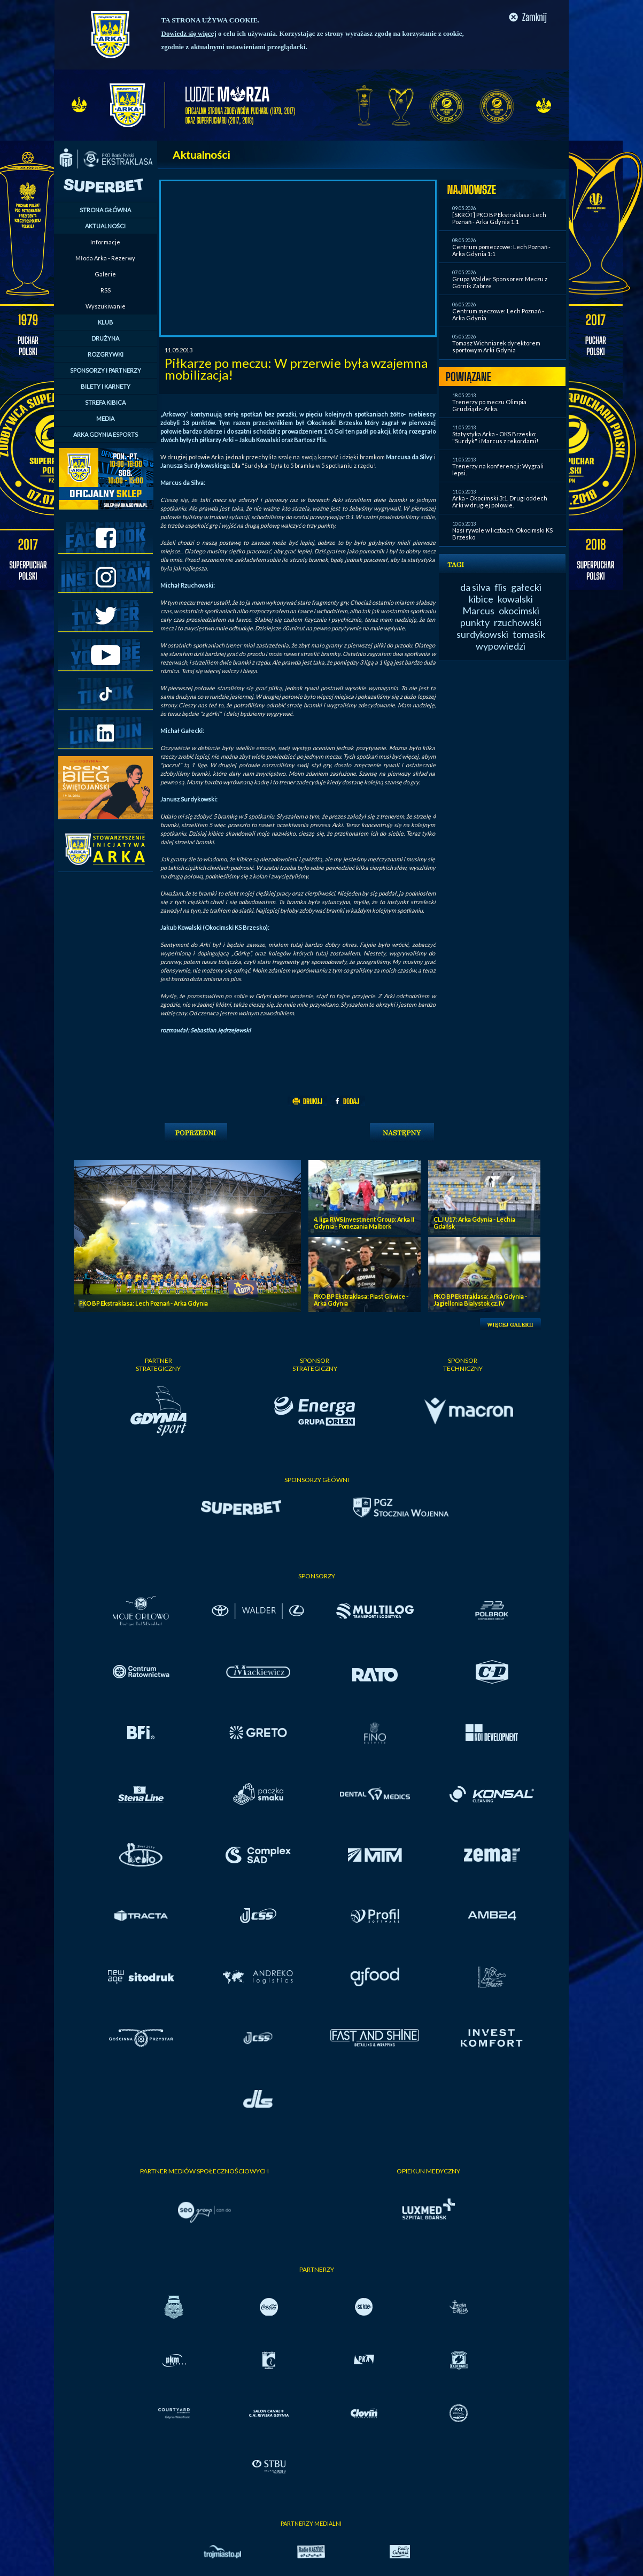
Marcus (478, 610)
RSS (105, 290)
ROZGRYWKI (105, 354)
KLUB (105, 322)
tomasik (529, 634)
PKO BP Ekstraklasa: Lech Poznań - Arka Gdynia (143, 1303)
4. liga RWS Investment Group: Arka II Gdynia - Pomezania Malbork (364, 1223)
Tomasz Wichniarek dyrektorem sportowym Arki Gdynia (496, 346)
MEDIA (105, 418)
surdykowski (482, 634)
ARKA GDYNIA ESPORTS (105, 434)
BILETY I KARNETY (105, 386)
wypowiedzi (500, 646)
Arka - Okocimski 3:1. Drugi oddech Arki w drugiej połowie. (499, 501)
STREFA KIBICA (105, 402)
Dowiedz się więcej (188, 33)
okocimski (519, 610)
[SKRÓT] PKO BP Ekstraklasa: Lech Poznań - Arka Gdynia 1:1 (499, 218)
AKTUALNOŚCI (105, 225)
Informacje (105, 241)
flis (500, 587)
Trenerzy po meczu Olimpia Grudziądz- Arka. (489, 405)
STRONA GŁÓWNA (105, 209)
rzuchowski (517, 622)
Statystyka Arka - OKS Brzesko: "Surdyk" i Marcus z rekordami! (495, 437)
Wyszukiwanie (106, 306)
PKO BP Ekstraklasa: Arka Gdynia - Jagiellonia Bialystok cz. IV (480, 1300)
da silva (475, 587)
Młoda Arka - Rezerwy (105, 257)
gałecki (526, 587)
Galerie (105, 274)
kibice (481, 599)
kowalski (515, 599)
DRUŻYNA (105, 338)
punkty (475, 622)
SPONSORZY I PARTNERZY (105, 370)
